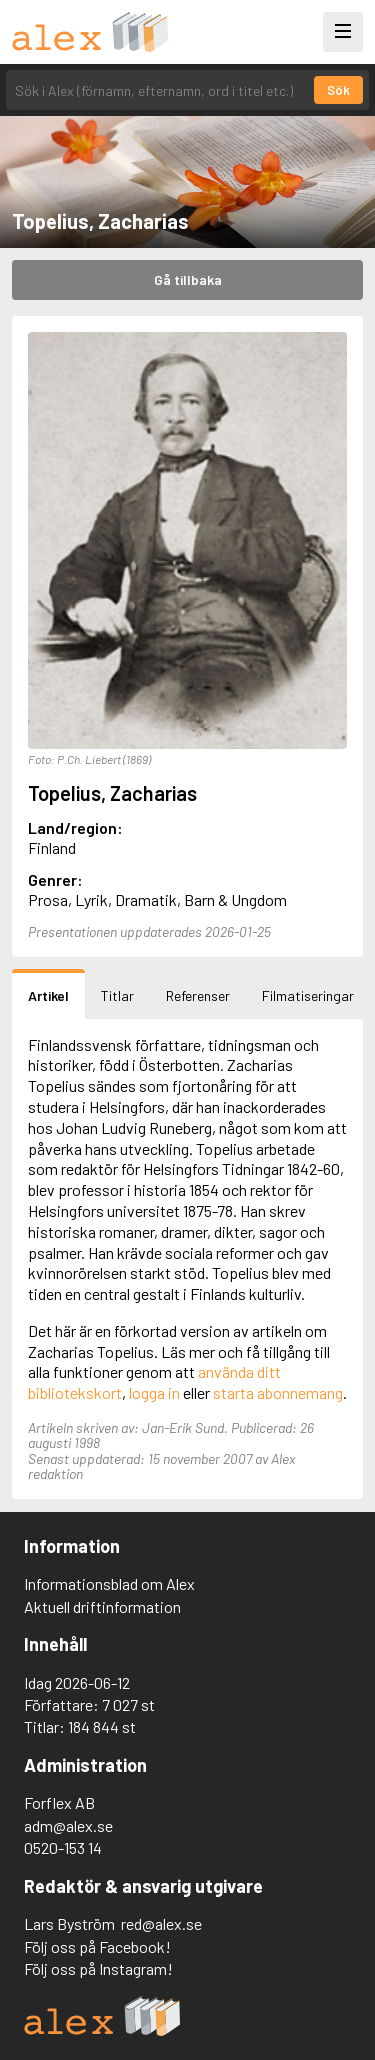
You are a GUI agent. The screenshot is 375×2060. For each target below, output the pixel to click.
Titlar (117, 995)
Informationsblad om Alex (109, 1583)
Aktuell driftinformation (102, 1606)
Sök (338, 90)
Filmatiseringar (308, 995)
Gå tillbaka (188, 279)
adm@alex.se (68, 1825)
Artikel (48, 995)
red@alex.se (161, 1923)
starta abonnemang (278, 1392)
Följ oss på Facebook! (97, 1946)
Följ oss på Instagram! (98, 1968)
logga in (154, 1392)
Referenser (198, 995)
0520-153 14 (63, 1847)
